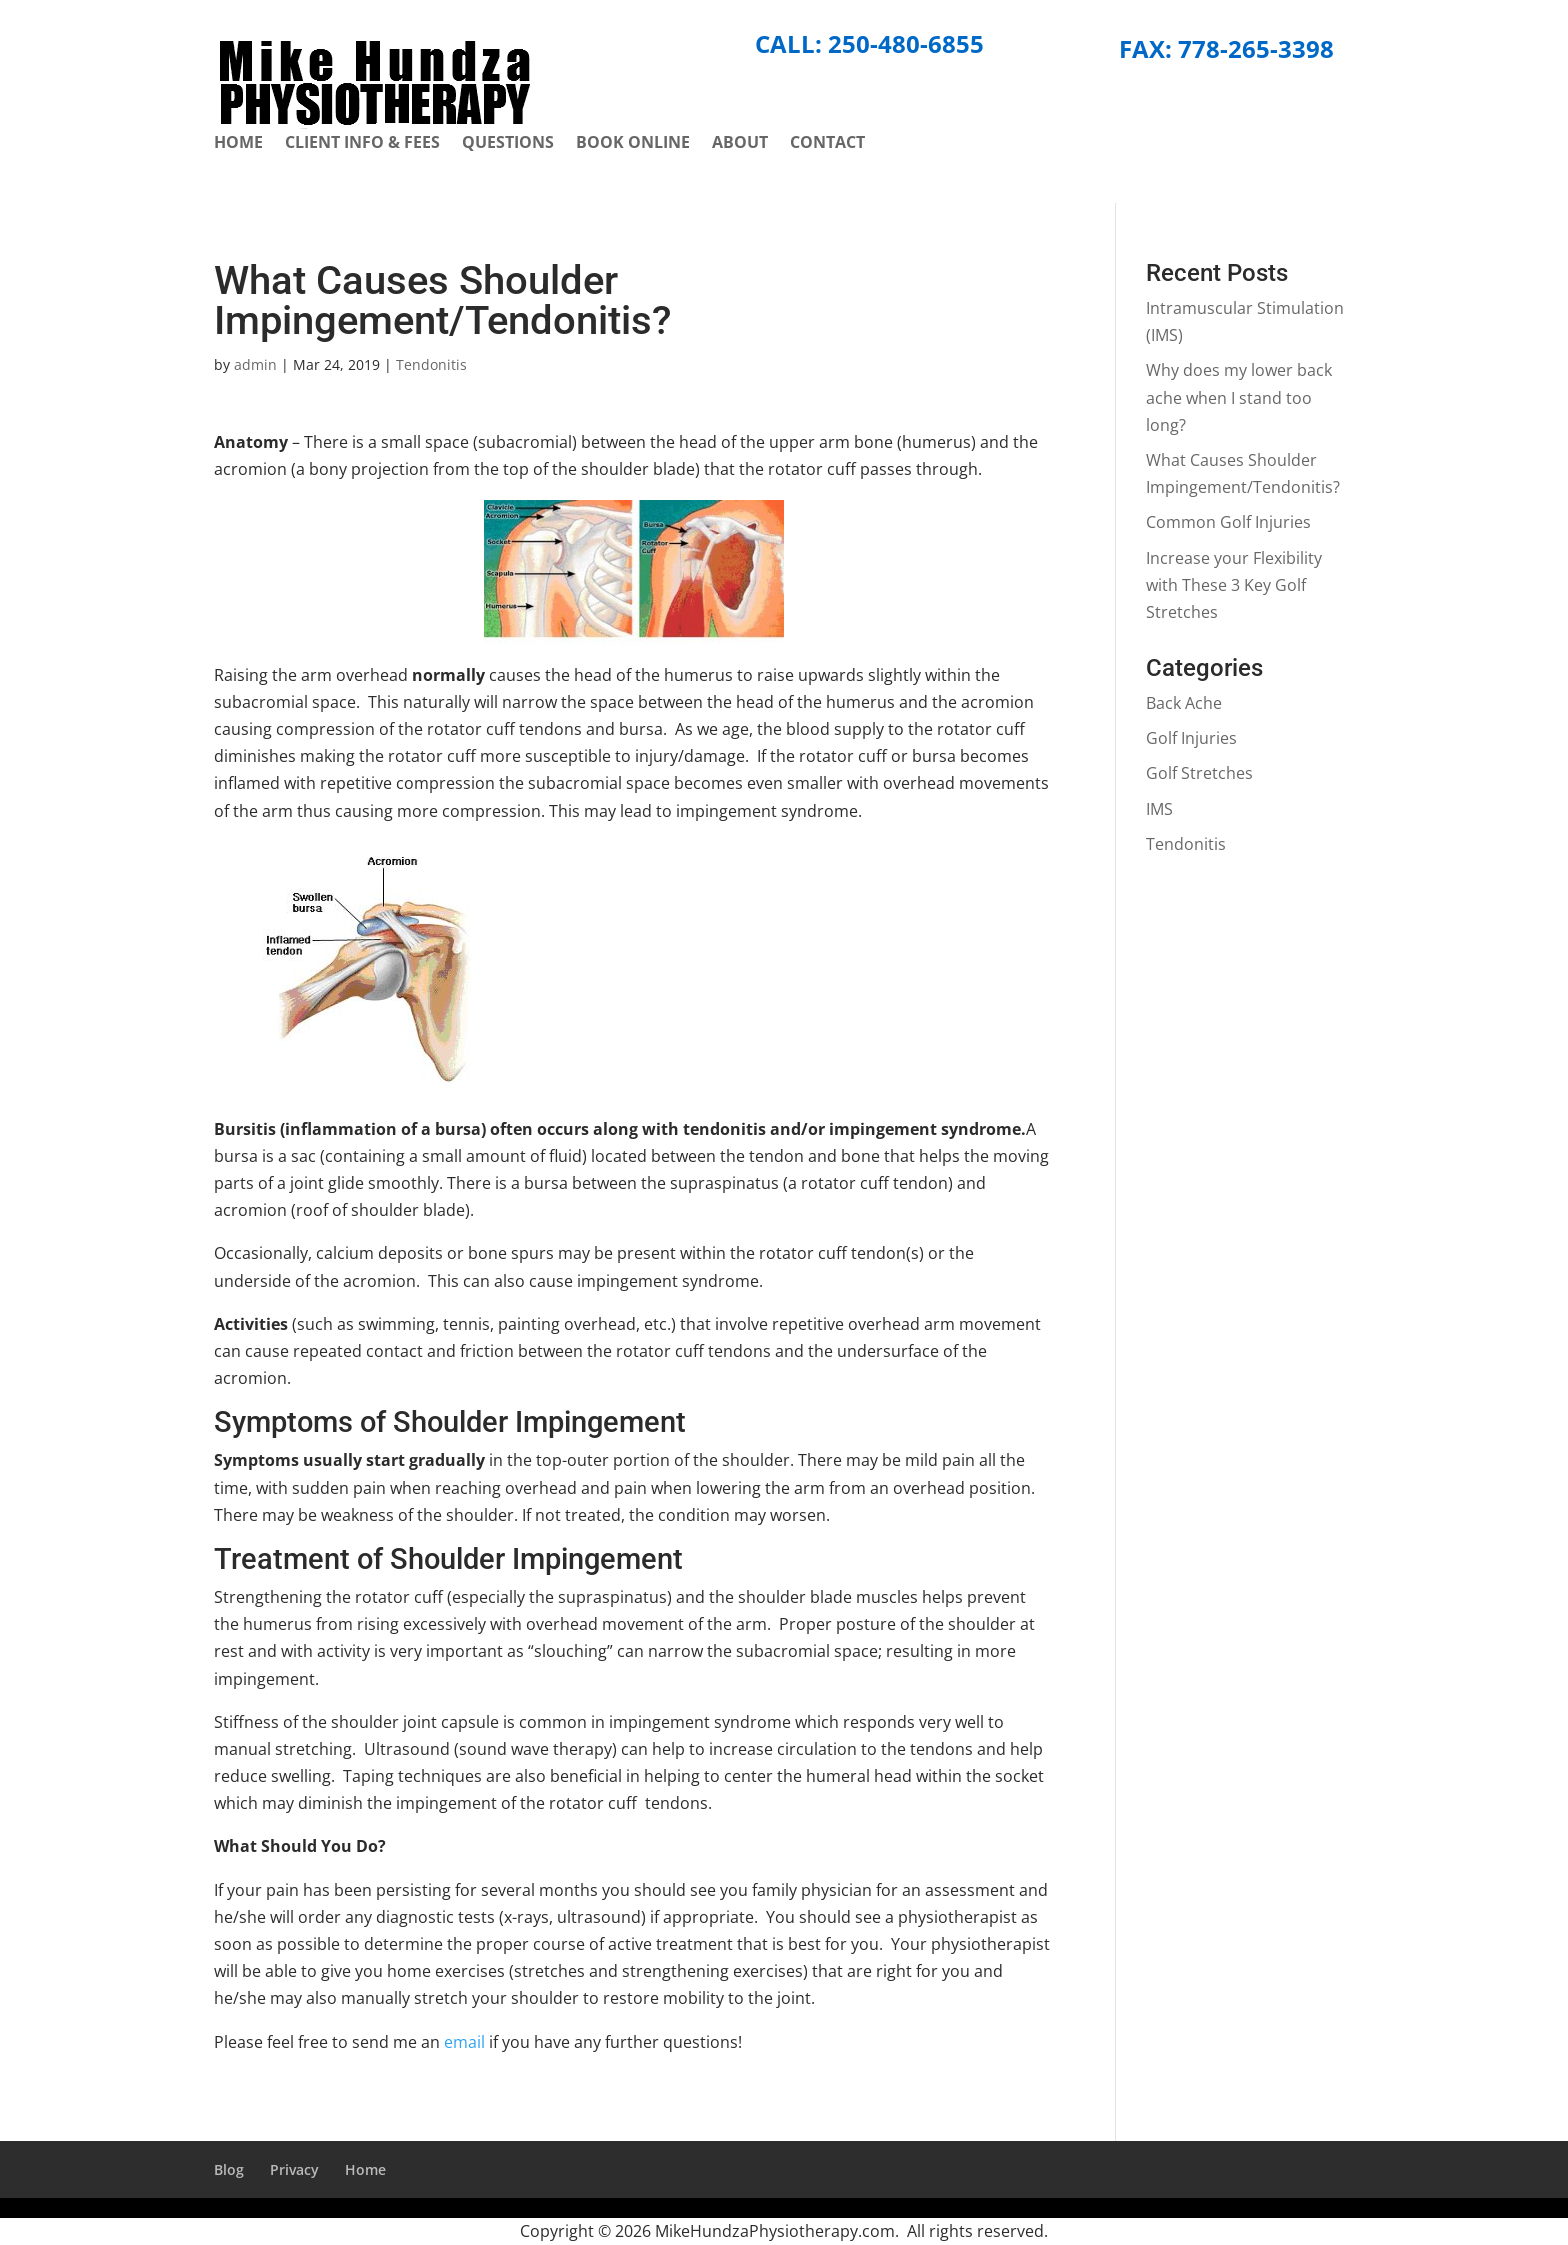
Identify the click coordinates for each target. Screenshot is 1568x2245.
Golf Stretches (1199, 773)
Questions (508, 144)
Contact (827, 144)
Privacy (294, 2169)
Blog (229, 2169)
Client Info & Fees (362, 144)
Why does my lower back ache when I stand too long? (1239, 397)
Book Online (633, 144)
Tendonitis (431, 364)
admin (255, 364)
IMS (1159, 809)
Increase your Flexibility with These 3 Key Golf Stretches (1234, 585)
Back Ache (1184, 703)
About (740, 144)
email (462, 2042)
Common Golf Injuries (1228, 522)
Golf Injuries (1191, 738)
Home (238, 144)
